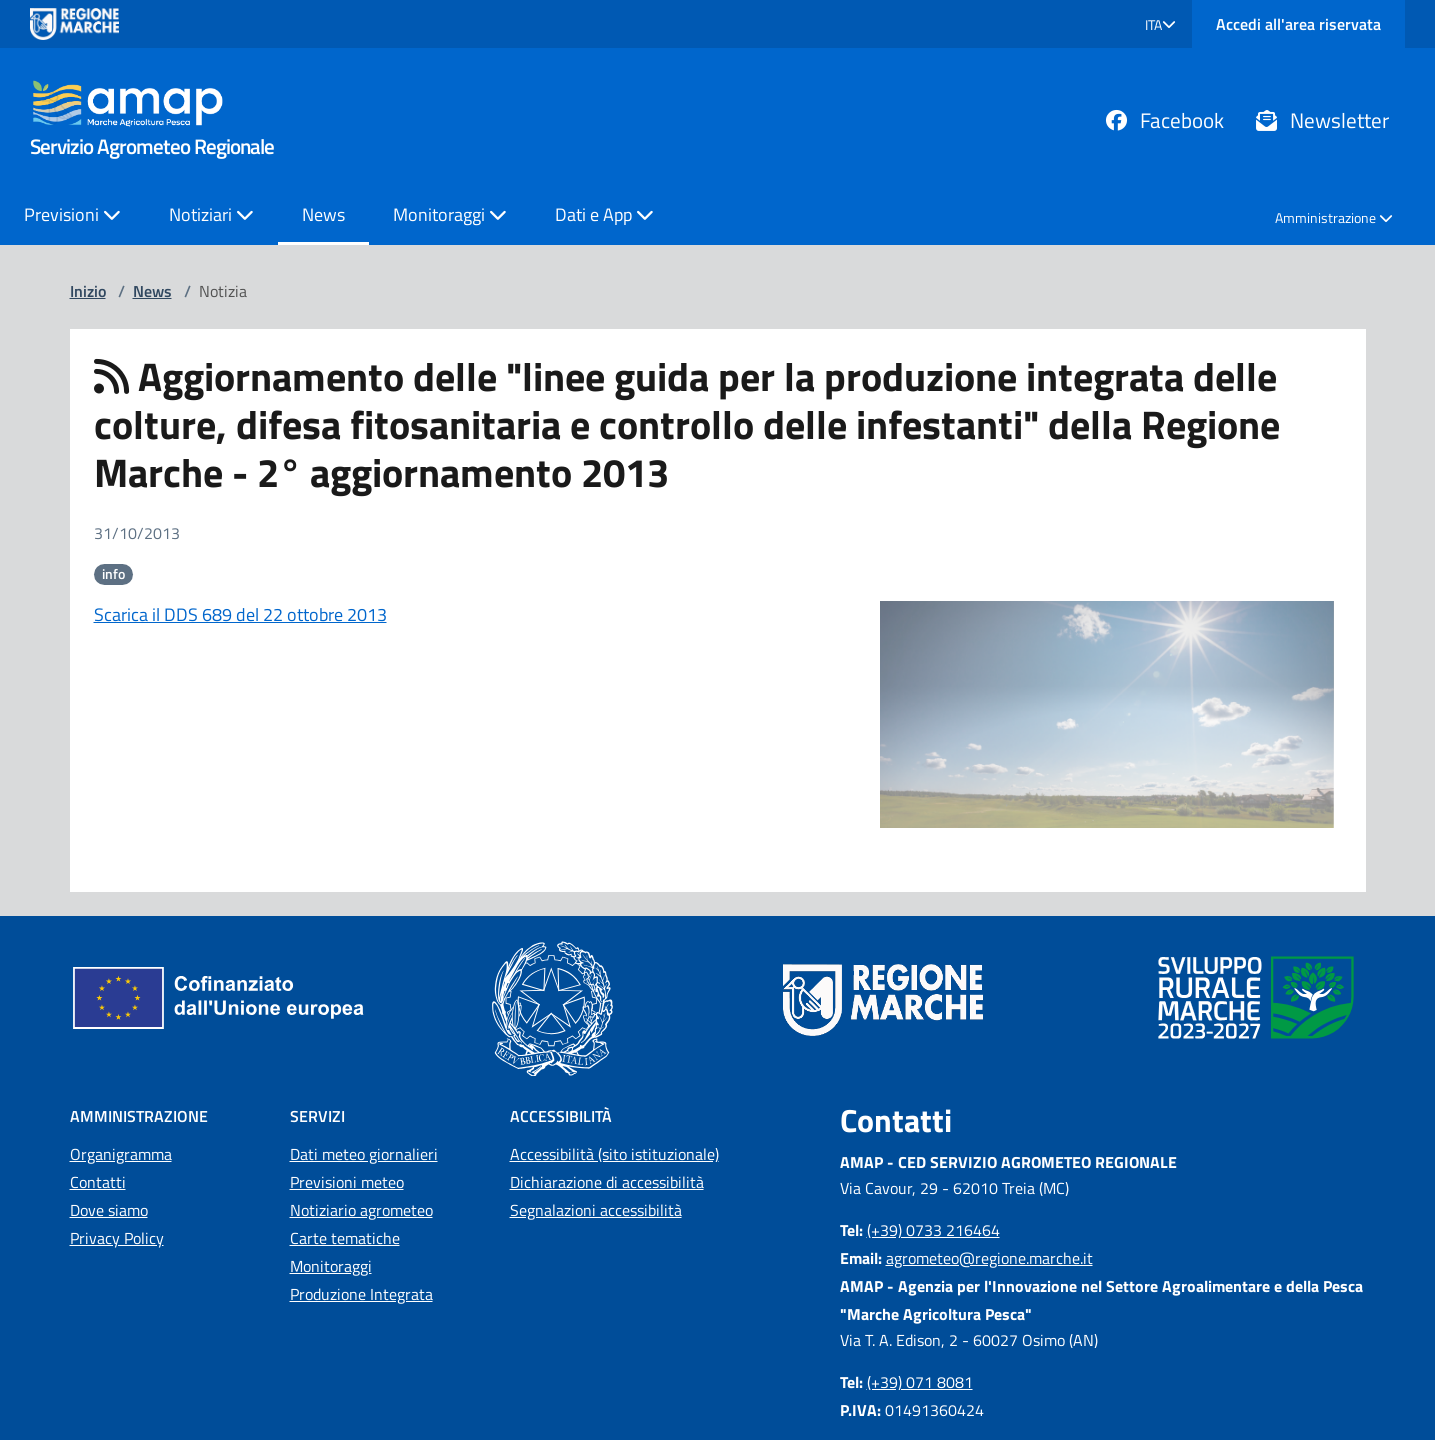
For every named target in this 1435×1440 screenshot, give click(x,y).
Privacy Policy (117, 1238)
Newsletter (1322, 120)
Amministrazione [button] (1334, 217)
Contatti (98, 1182)
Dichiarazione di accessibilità (607, 1182)
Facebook (1165, 120)
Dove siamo (109, 1210)
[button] (1160, 24)
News (323, 214)
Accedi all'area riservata (1298, 24)
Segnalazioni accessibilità (596, 1210)
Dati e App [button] (604, 214)
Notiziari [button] (211, 214)
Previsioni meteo (347, 1182)
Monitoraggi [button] (450, 214)
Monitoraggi (331, 1266)
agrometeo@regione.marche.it (989, 1258)
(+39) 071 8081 (920, 1382)
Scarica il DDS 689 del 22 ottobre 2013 (240, 614)
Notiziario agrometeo (361, 1210)
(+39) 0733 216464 (933, 1230)
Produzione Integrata (361, 1294)
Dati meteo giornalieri (364, 1154)
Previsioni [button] (72, 214)
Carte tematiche (345, 1238)
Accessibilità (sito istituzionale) (614, 1154)
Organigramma (121, 1154)
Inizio (88, 291)
